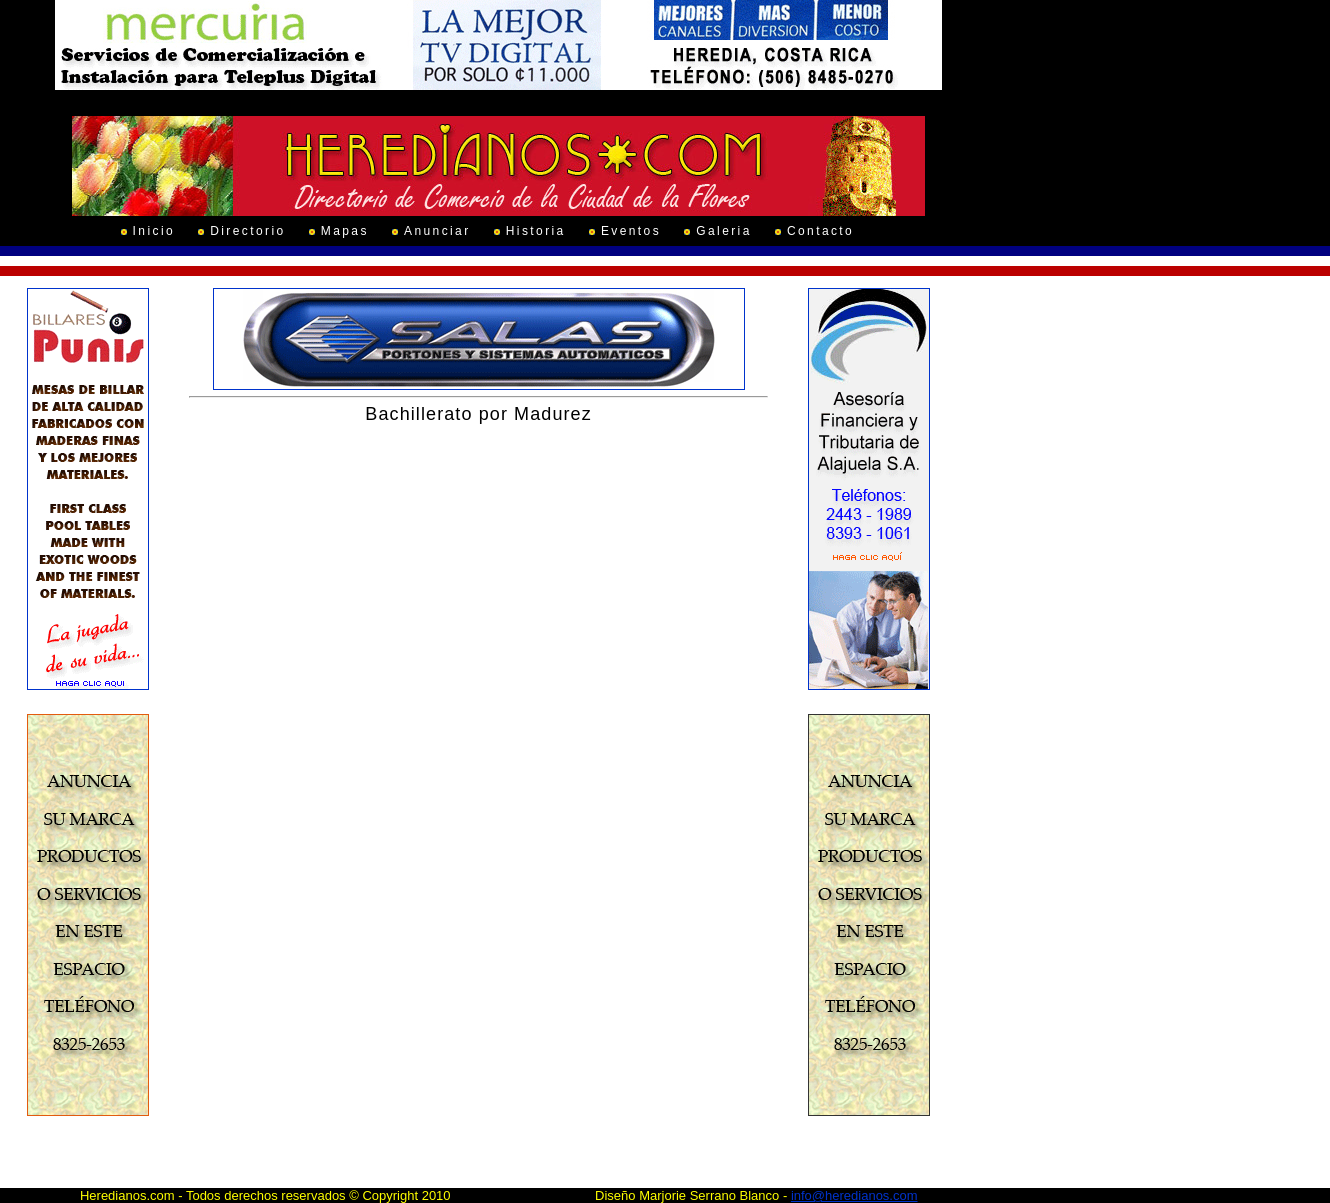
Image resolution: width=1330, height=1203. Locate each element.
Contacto (820, 231)
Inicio (154, 231)
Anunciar (437, 231)
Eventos (631, 231)
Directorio (247, 231)
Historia (536, 231)
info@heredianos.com (854, 1195)
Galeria (723, 231)
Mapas (345, 231)
